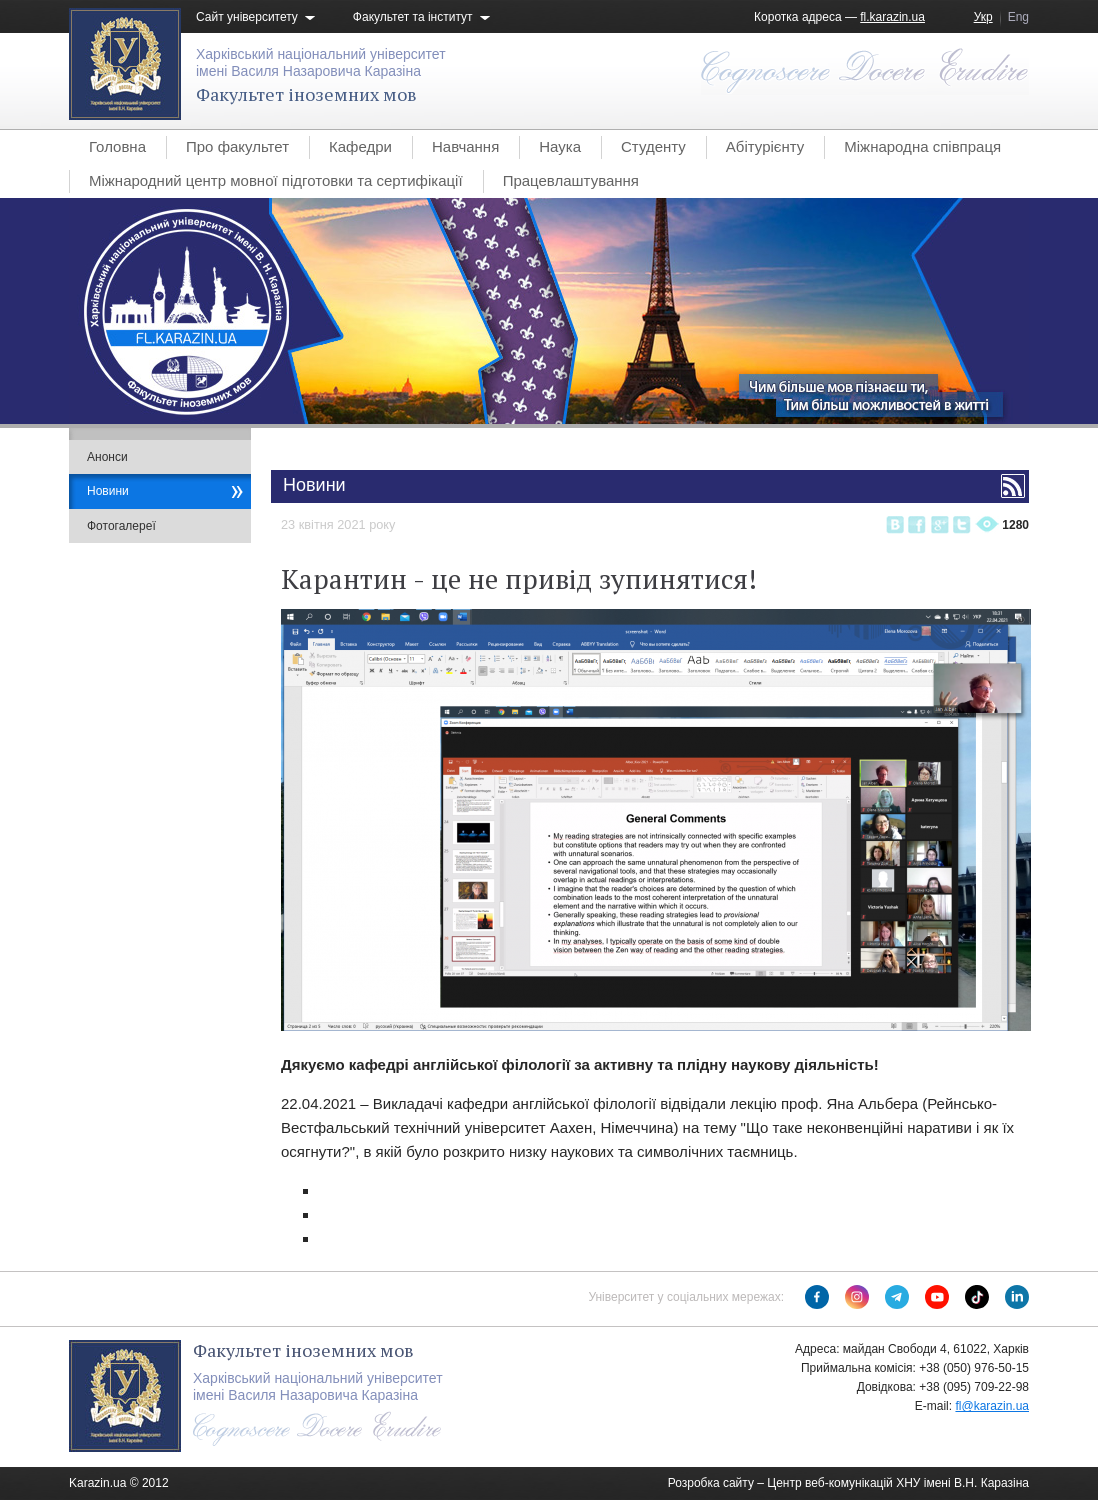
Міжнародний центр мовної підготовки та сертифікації (276, 180)
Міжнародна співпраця (922, 146)
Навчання (465, 146)
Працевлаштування (571, 180)
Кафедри (360, 146)
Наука (560, 146)
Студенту (653, 146)
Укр (983, 17)
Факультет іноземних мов (306, 94)
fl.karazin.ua (892, 17)
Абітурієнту (765, 146)
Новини (108, 491)
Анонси (107, 457)
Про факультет (237, 146)
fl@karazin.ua (992, 1406)
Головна (117, 146)
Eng (1018, 17)
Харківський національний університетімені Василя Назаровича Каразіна (321, 62)
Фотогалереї (121, 526)
